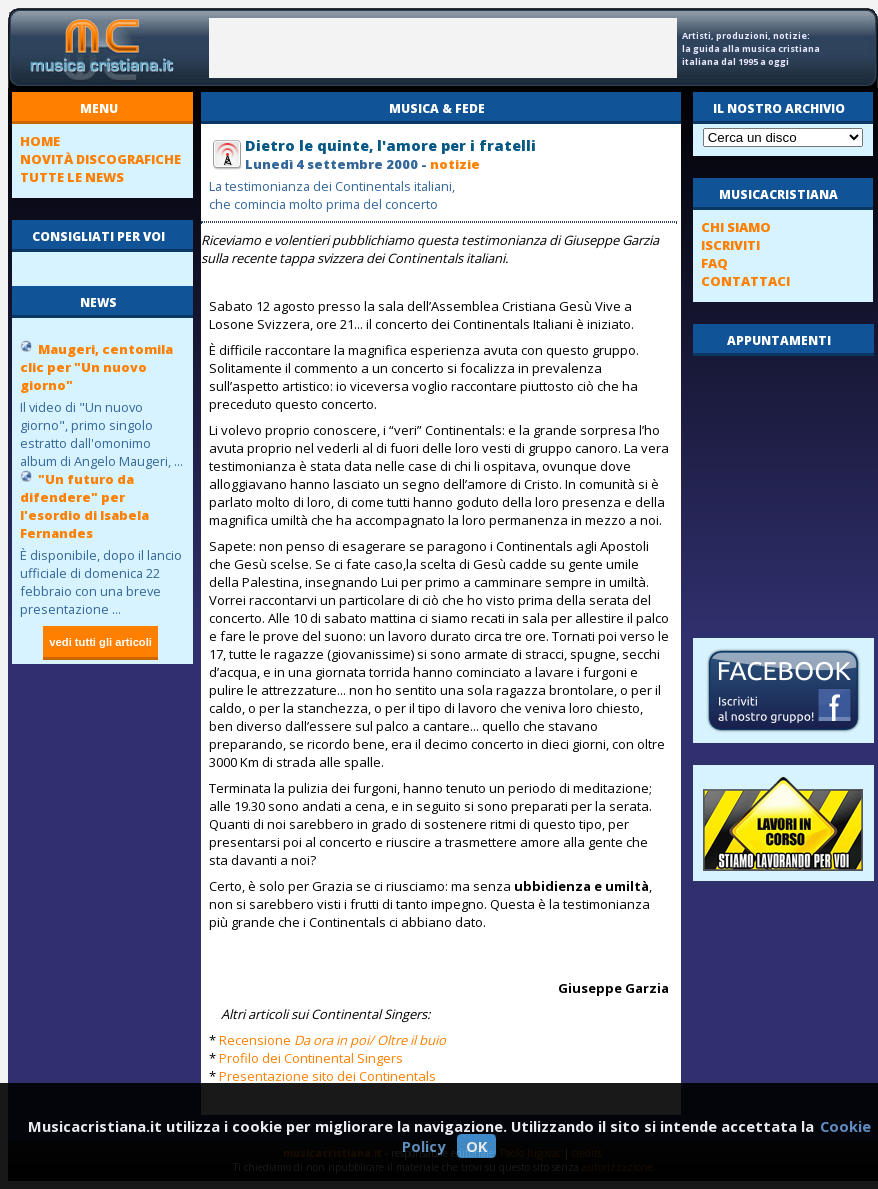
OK (476, 1146)
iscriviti (730, 245)
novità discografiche (100, 159)
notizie (455, 164)
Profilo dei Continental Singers (311, 1058)
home (40, 141)
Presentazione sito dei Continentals (327, 1076)
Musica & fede (437, 108)
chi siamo (736, 227)
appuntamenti (779, 340)
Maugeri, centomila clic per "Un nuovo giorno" (96, 367)
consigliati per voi (98, 236)
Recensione (332, 1040)
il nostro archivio (779, 108)
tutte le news (72, 177)
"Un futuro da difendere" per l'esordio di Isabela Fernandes (84, 506)
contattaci (745, 281)
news (98, 302)
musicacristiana (778, 194)
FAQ (714, 263)
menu (99, 108)
